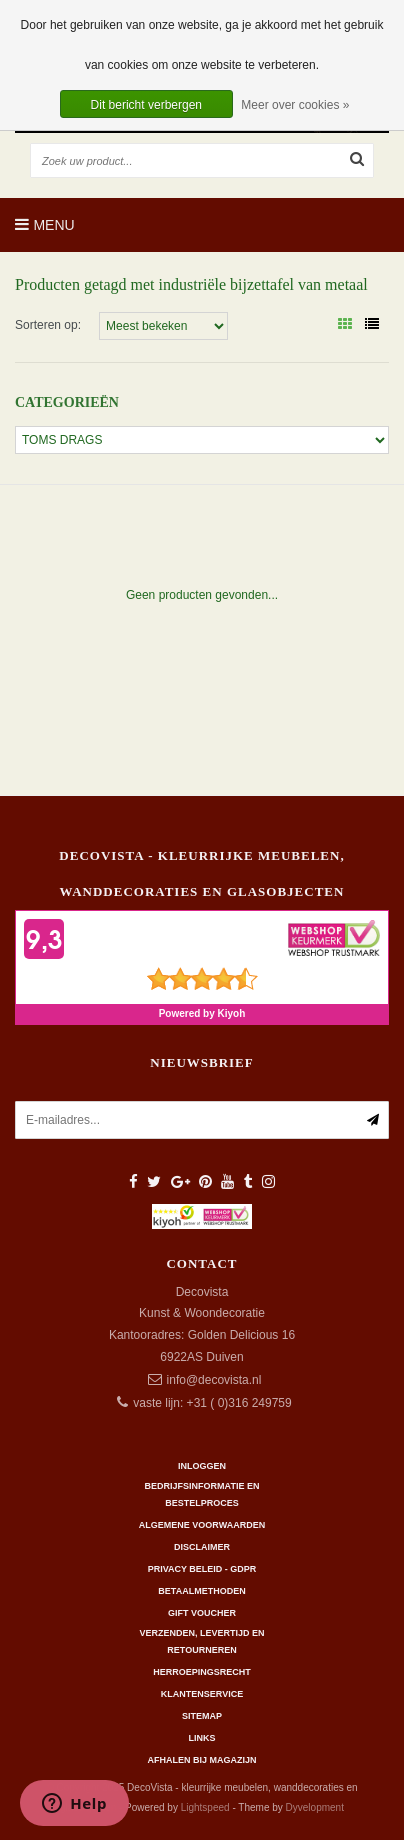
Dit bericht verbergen (146, 105)
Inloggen (202, 1466)
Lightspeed (205, 1807)
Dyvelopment (315, 1807)
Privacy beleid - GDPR (202, 1569)
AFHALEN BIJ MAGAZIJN (201, 1760)
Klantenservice (202, 1694)
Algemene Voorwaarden (202, 1525)
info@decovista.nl (214, 1380)
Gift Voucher (202, 1613)
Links (202, 1738)
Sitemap (202, 1716)
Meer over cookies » (295, 105)
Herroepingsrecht (202, 1672)
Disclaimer (202, 1547)
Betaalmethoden (201, 1591)
